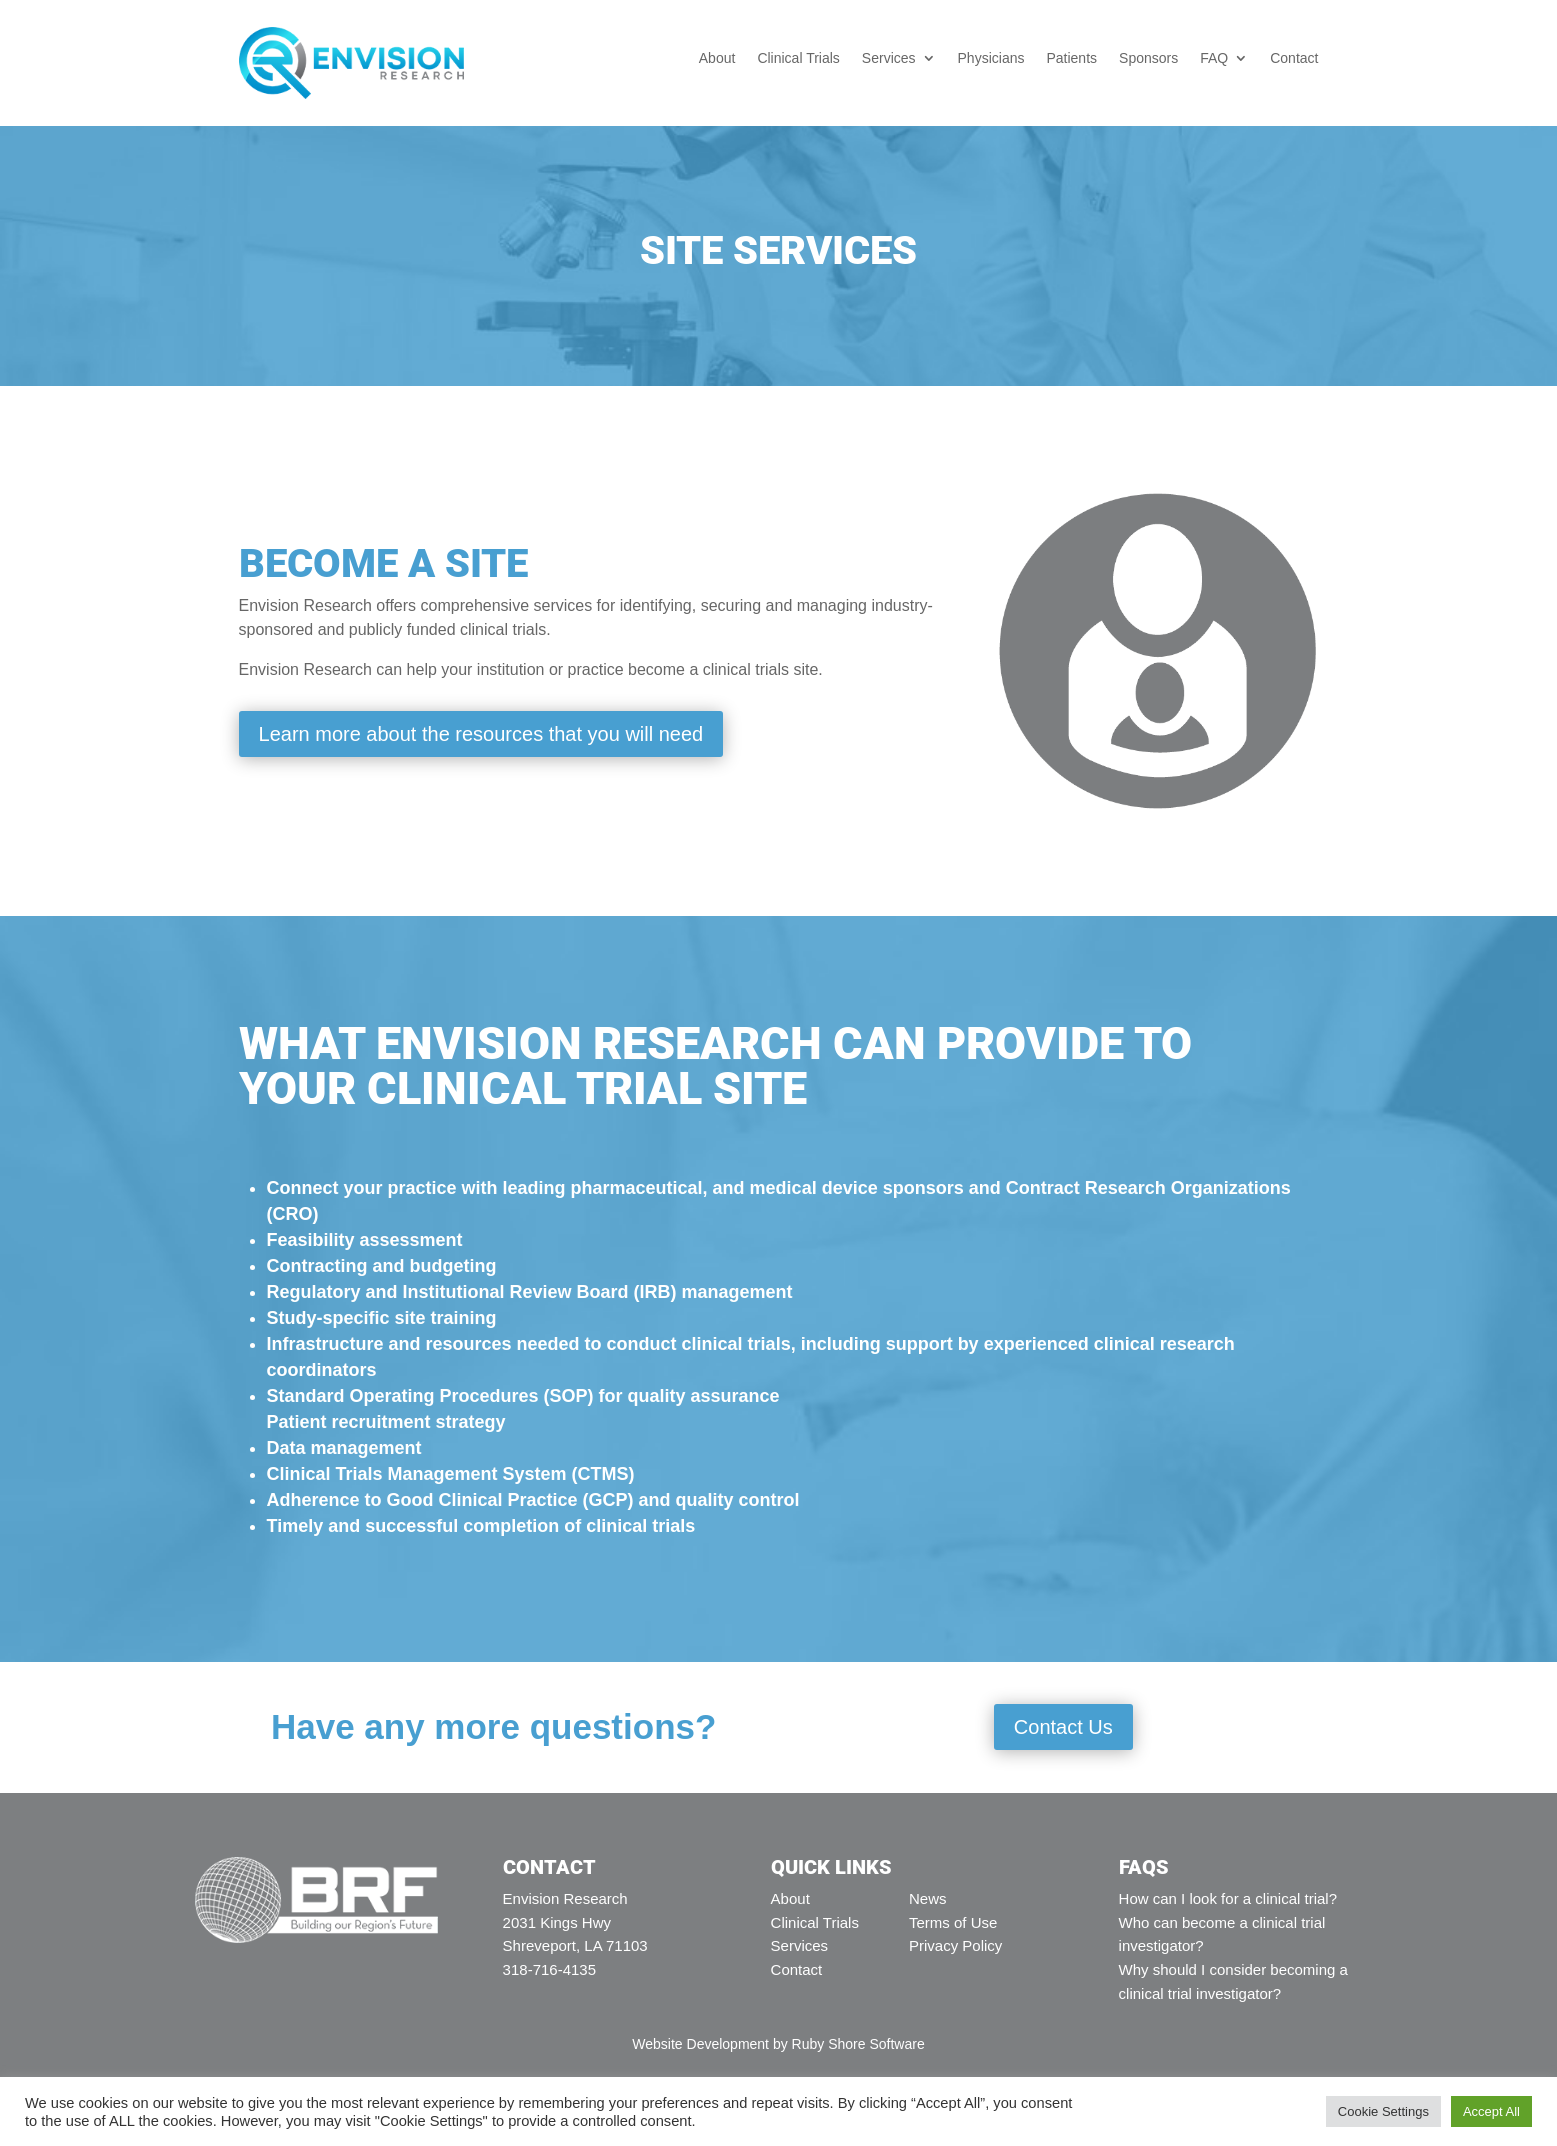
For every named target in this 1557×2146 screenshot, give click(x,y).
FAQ (1214, 58)
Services (889, 58)
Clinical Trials (798, 58)
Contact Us (1063, 1727)
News (928, 1898)
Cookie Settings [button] (1383, 2111)
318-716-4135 (549, 1969)
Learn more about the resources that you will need (481, 734)
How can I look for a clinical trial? (1228, 1898)
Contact (1294, 58)
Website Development (700, 2044)
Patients (1071, 58)
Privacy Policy (955, 1945)
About (717, 58)
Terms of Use (953, 1922)
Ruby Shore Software (858, 2044)
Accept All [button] (1491, 2111)
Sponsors (1148, 58)
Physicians (991, 58)
